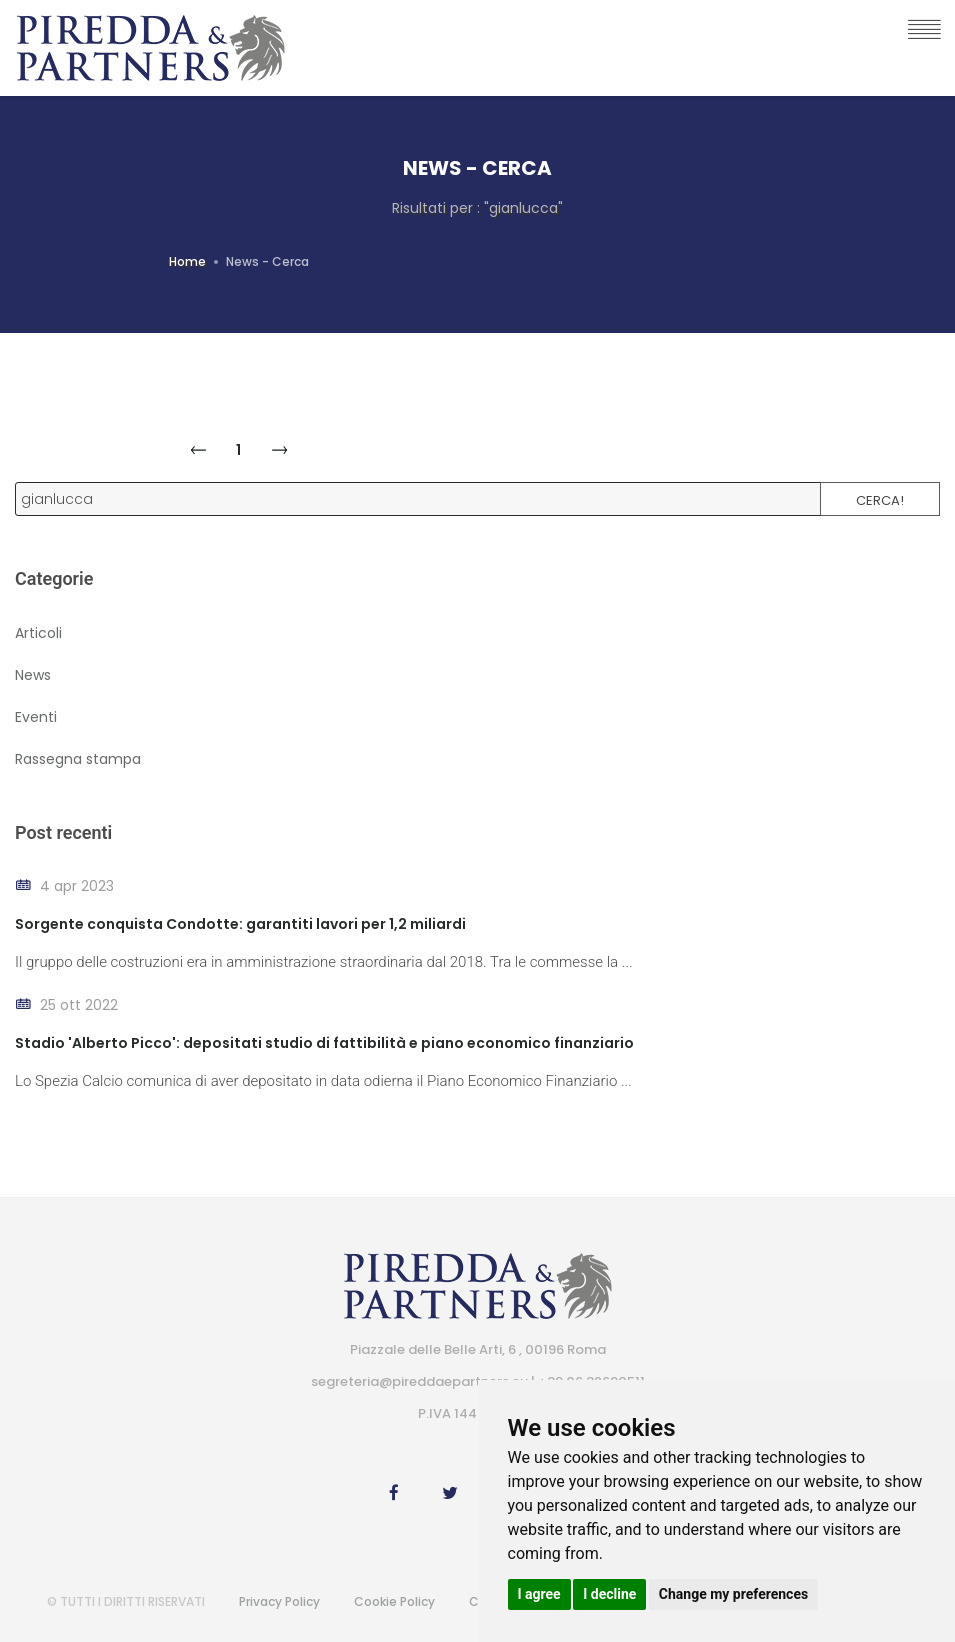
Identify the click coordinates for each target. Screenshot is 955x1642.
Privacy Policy (279, 1601)
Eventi (36, 717)
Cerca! (880, 500)
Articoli (38, 633)
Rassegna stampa (78, 759)
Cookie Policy (394, 1601)
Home (187, 261)
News (33, 675)
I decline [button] (609, 1594)
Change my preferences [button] (733, 1594)
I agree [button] (539, 1594)
